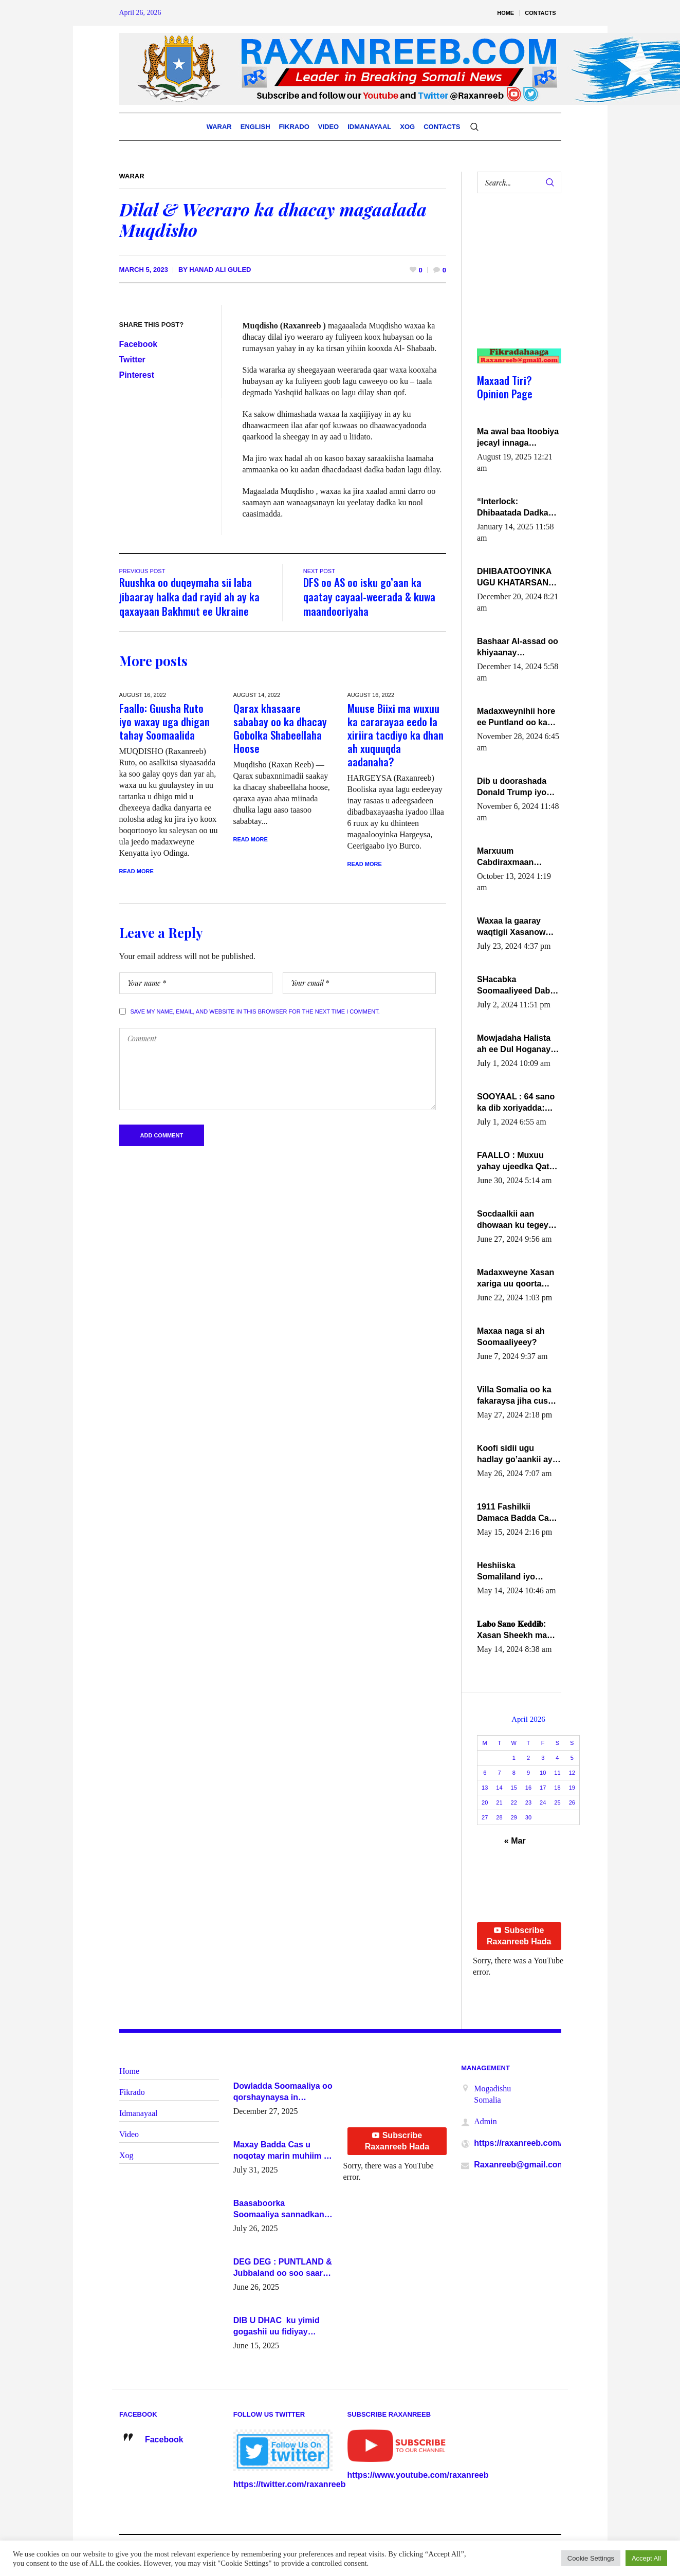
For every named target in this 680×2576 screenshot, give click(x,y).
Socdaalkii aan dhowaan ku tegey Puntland (512, 1220)
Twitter (132, 359)
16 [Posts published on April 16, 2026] (528, 1787)
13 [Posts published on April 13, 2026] (485, 1787)
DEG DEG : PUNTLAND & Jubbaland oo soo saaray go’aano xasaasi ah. (282, 2268)
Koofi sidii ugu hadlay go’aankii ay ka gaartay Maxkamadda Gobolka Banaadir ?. (517, 1454)
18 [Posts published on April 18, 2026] (557, 1787)
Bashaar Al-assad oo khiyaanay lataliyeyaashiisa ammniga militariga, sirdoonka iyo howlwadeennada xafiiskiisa (517, 647)
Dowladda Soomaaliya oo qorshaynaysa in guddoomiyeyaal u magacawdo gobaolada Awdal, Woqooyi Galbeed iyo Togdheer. (283, 2092)
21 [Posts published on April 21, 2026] (499, 1802)
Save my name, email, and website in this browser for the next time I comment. (255, 1011)
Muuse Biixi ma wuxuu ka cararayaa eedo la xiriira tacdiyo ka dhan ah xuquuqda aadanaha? (395, 734)
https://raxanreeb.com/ (518, 2143)
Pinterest (136, 375)
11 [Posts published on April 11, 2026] (557, 1773)
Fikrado (132, 2092)
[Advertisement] (515, 281)
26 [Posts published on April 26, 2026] (572, 1802)
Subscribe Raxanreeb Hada (519, 1936)
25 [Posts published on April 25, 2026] (557, 1802)
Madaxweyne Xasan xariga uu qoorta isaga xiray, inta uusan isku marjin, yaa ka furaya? (515, 1279)
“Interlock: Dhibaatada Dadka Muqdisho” (512, 508)
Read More (136, 871)
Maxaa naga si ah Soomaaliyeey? (511, 1337)
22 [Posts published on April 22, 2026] (514, 1802)
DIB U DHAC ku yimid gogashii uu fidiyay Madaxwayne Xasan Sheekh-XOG (276, 2327)
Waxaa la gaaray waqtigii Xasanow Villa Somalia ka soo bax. (516, 927)
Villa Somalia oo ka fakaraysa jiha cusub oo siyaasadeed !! (517, 1396)
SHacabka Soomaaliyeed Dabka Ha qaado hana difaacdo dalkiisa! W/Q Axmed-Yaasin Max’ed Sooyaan (518, 986)
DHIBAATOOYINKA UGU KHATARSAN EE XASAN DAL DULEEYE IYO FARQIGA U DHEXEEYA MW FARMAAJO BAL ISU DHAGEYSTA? (517, 577)
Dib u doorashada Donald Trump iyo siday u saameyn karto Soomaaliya (511, 787)
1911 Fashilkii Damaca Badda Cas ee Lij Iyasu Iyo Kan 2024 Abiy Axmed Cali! (515, 1513)
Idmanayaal (138, 2113)
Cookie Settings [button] (590, 2558)
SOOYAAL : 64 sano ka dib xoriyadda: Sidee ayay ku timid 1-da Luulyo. (517, 1103)
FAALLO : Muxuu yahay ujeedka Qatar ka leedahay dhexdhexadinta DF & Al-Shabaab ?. (517, 1161)
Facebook (138, 344)
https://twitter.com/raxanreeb (289, 2484)
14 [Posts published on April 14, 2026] (499, 1787)
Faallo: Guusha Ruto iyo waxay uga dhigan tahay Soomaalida (164, 721)
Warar (131, 176)
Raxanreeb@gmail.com (519, 2164)
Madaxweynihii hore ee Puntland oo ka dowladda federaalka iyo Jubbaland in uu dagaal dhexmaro (517, 717)
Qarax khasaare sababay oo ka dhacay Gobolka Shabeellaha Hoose (280, 728)
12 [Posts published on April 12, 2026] (572, 1773)
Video (129, 2134)
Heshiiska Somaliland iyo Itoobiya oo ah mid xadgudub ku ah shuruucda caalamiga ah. (513, 1572)
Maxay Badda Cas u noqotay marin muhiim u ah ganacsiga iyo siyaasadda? (281, 2151)
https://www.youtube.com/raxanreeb (418, 2475)
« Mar (515, 1840)
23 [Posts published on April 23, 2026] (528, 1802)
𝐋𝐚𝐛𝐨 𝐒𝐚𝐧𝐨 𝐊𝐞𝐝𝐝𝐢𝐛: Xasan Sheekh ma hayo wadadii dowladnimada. (512, 1630)
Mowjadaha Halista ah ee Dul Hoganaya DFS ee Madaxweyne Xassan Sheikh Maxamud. (517, 1044)
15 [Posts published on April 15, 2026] (514, 1787)
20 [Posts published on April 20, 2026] (485, 1802)
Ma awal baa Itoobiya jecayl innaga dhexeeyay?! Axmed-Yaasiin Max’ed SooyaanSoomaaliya (518, 438)
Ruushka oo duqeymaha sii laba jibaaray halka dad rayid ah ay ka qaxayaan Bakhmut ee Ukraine (189, 596)
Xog (126, 2155)
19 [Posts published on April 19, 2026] (572, 1787)
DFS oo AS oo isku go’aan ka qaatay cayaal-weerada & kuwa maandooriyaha (369, 596)
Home (129, 2071)
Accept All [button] (646, 2558)
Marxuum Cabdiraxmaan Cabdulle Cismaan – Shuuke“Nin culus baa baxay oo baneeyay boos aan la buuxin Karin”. (516, 857)
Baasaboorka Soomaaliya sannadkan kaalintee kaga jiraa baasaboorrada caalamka (282, 2209)
